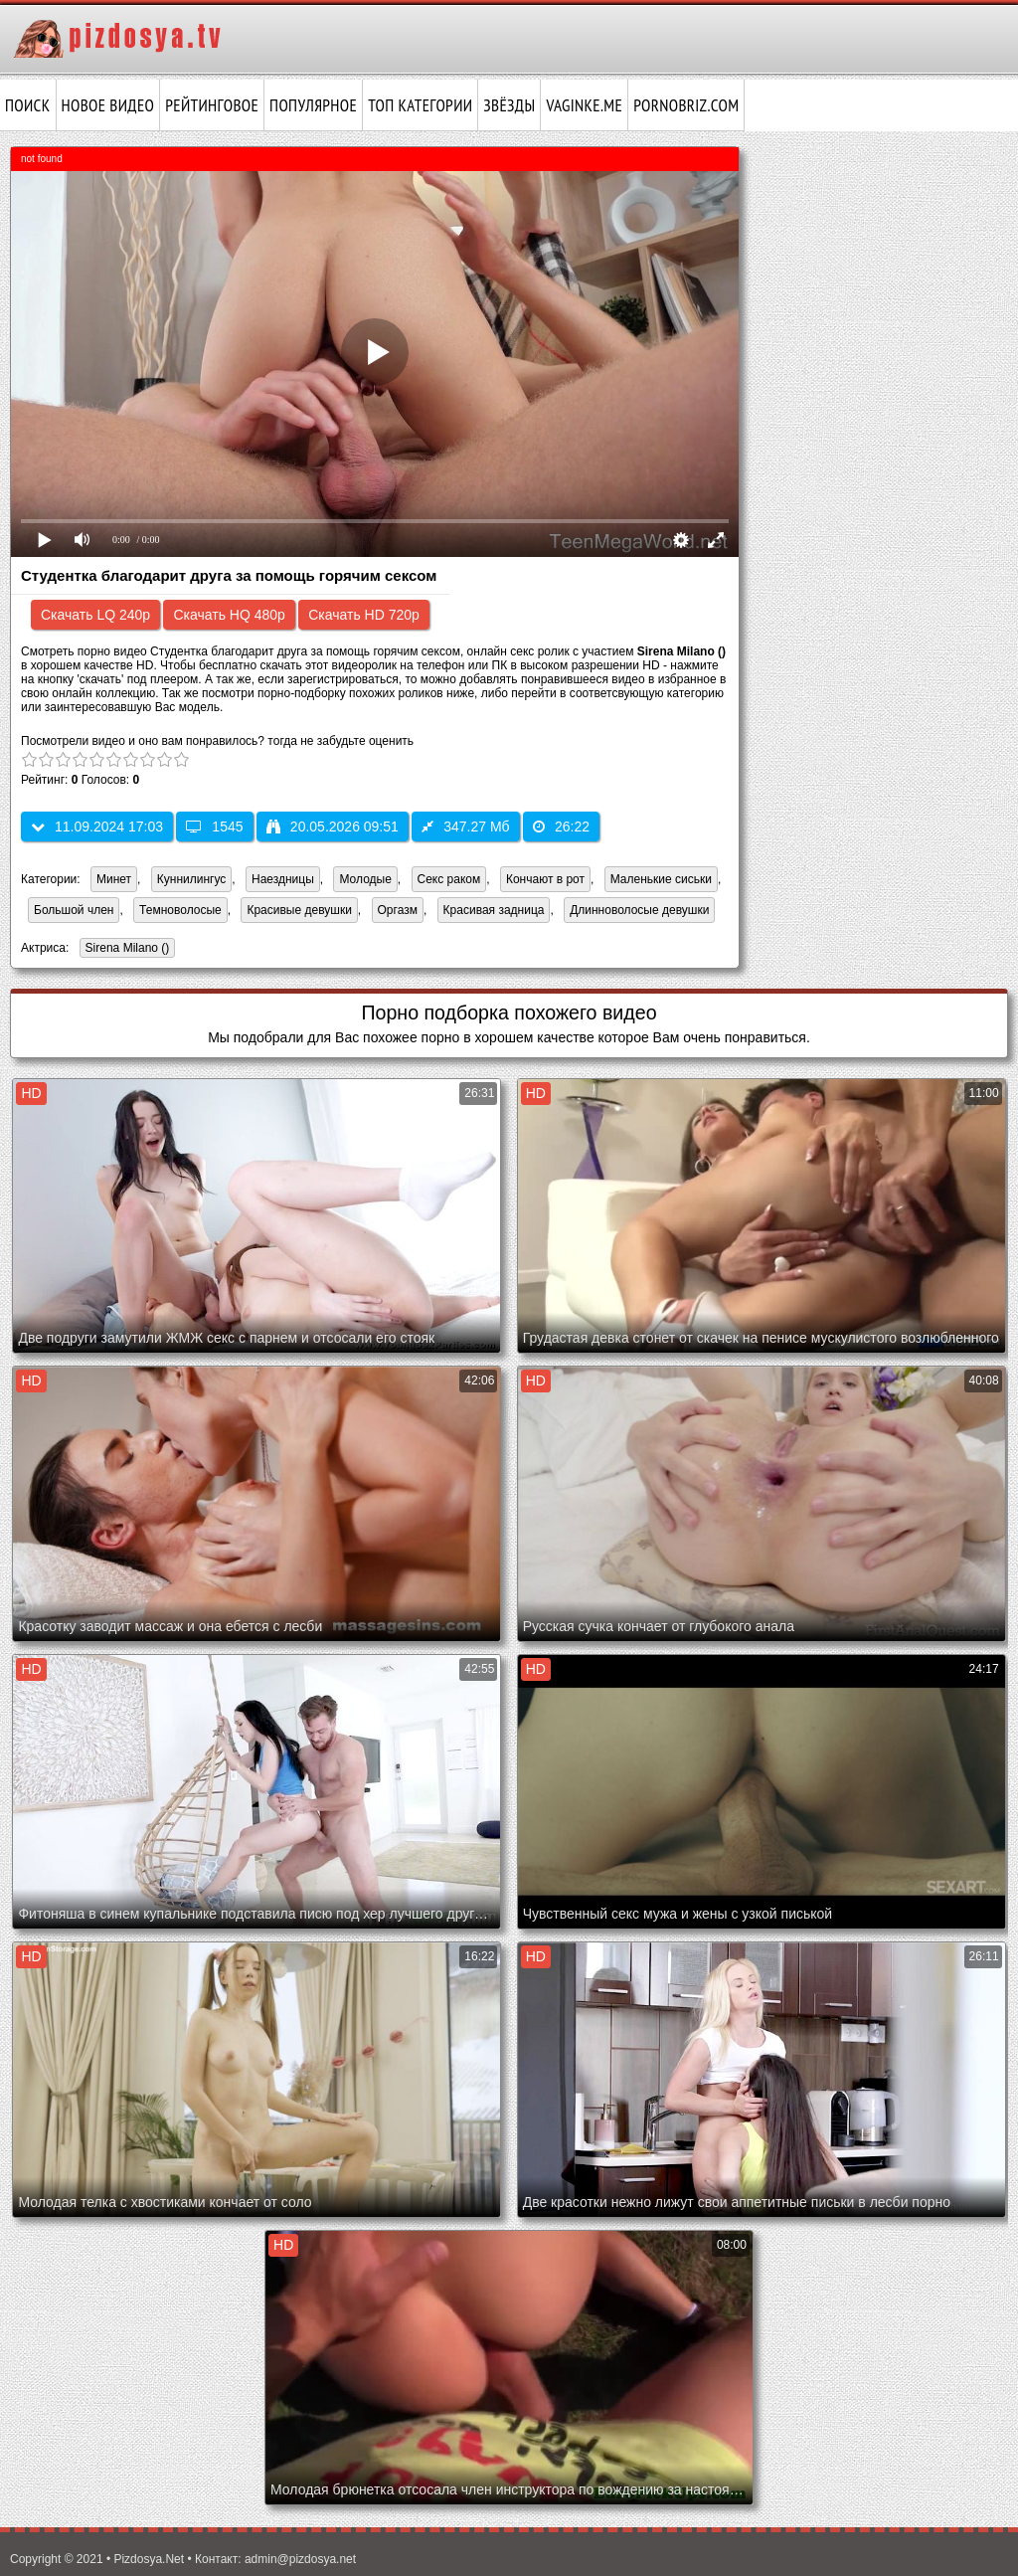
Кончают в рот (545, 879)
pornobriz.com (686, 105)
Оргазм (398, 910)
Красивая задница (494, 910)
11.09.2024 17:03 (97, 826)
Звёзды (509, 105)
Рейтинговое (211, 105)
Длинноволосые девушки (639, 910)
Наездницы (283, 879)
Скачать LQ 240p (95, 615)
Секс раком (449, 879)
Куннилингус (192, 879)
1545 (214, 826)
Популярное (313, 105)
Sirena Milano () (125, 949)
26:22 (561, 826)
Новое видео (108, 105)
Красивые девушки (299, 910)
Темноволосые (180, 910)
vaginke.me (584, 105)
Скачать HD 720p (364, 615)
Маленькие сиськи (661, 879)
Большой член (73, 910)
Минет (113, 879)
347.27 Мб (465, 826)
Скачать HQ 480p (228, 615)
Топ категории (420, 105)
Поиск (28, 105)
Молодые (365, 879)
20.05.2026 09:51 (332, 826)
